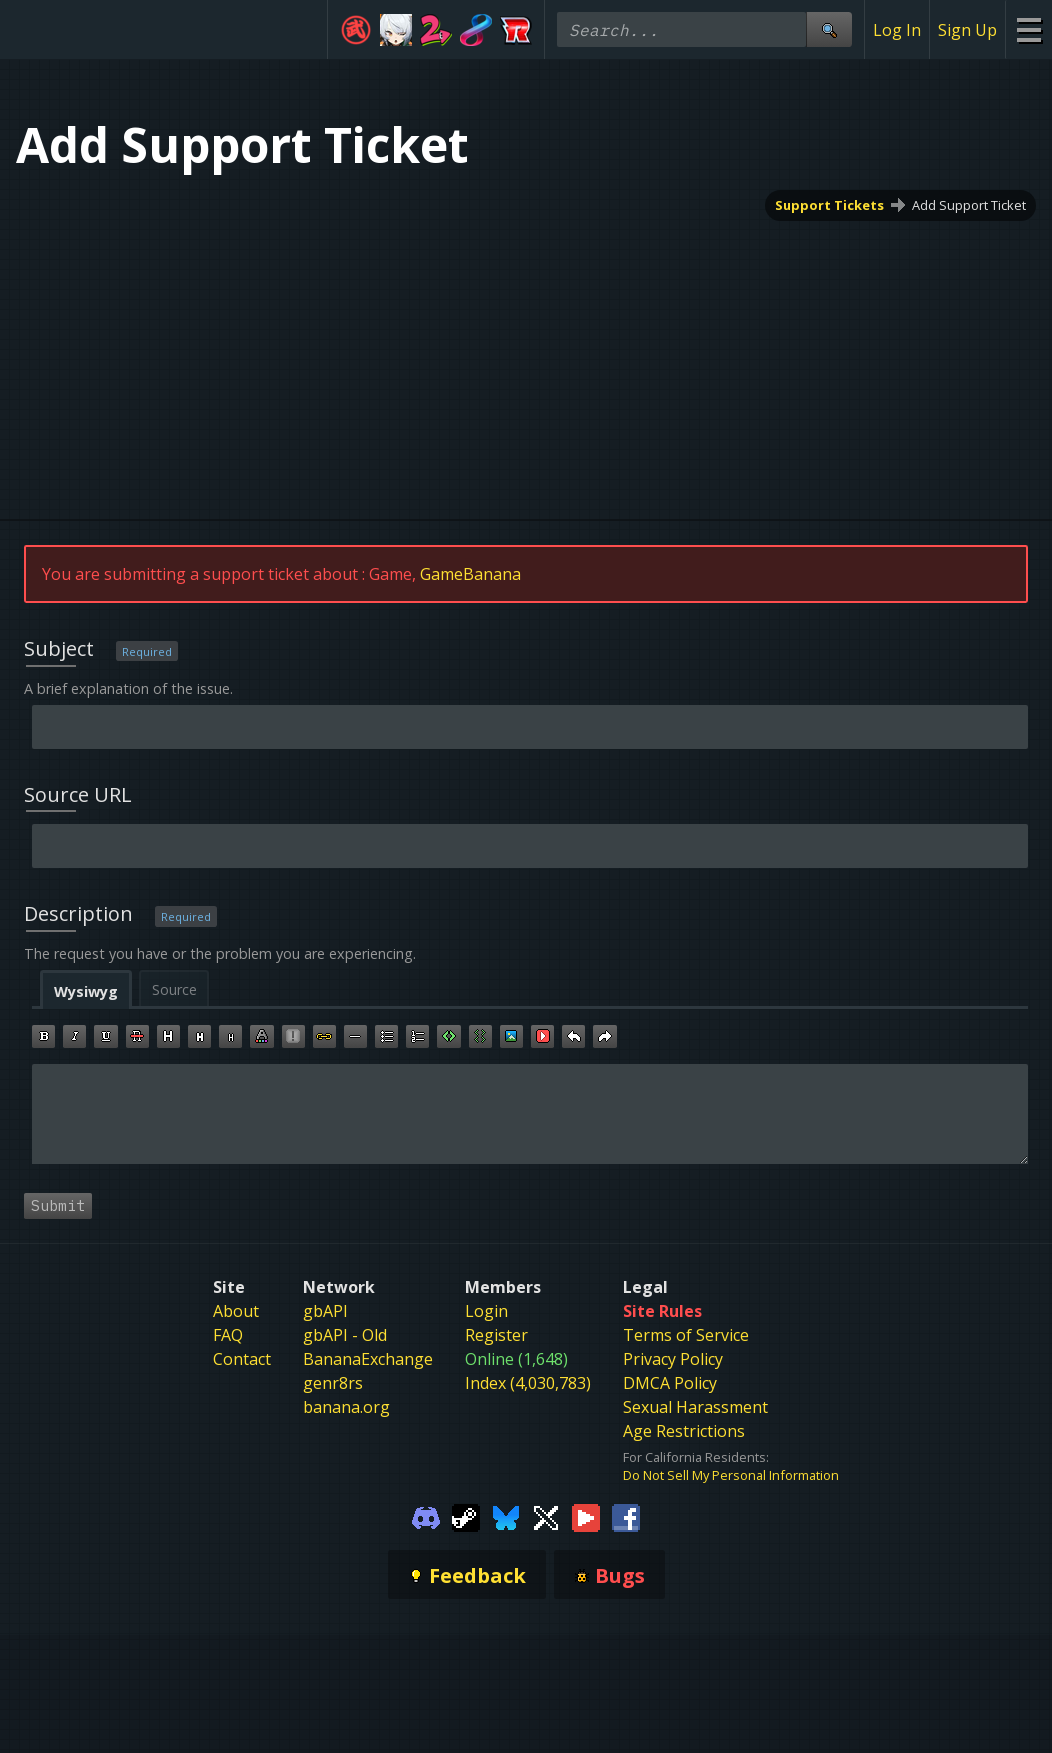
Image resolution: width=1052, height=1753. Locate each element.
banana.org (346, 1407)
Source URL (78, 794)
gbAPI (325, 1311)
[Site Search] (829, 29)
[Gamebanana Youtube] (586, 1516)
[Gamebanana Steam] (466, 1516)
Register (496, 1335)
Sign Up (967, 30)
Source (174, 989)
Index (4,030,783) (528, 1383)
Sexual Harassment (695, 1407)
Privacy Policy (673, 1359)
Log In (897, 30)
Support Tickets (829, 205)
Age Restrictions (684, 1431)
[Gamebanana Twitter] (546, 1516)
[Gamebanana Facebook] (626, 1516)
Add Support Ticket (969, 205)
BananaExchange (368, 1359)
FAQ (228, 1335)
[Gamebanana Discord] (426, 1516)
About (236, 1311)
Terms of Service (686, 1335)
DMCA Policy (670, 1383)
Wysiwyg (86, 991)
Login (486, 1311)
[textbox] (530, 1114)
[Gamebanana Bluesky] (506, 1516)
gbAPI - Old (345, 1335)
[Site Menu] (1028, 29)
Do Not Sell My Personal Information (731, 1475)
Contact (242, 1359)
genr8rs (333, 1383)
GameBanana (470, 574)
